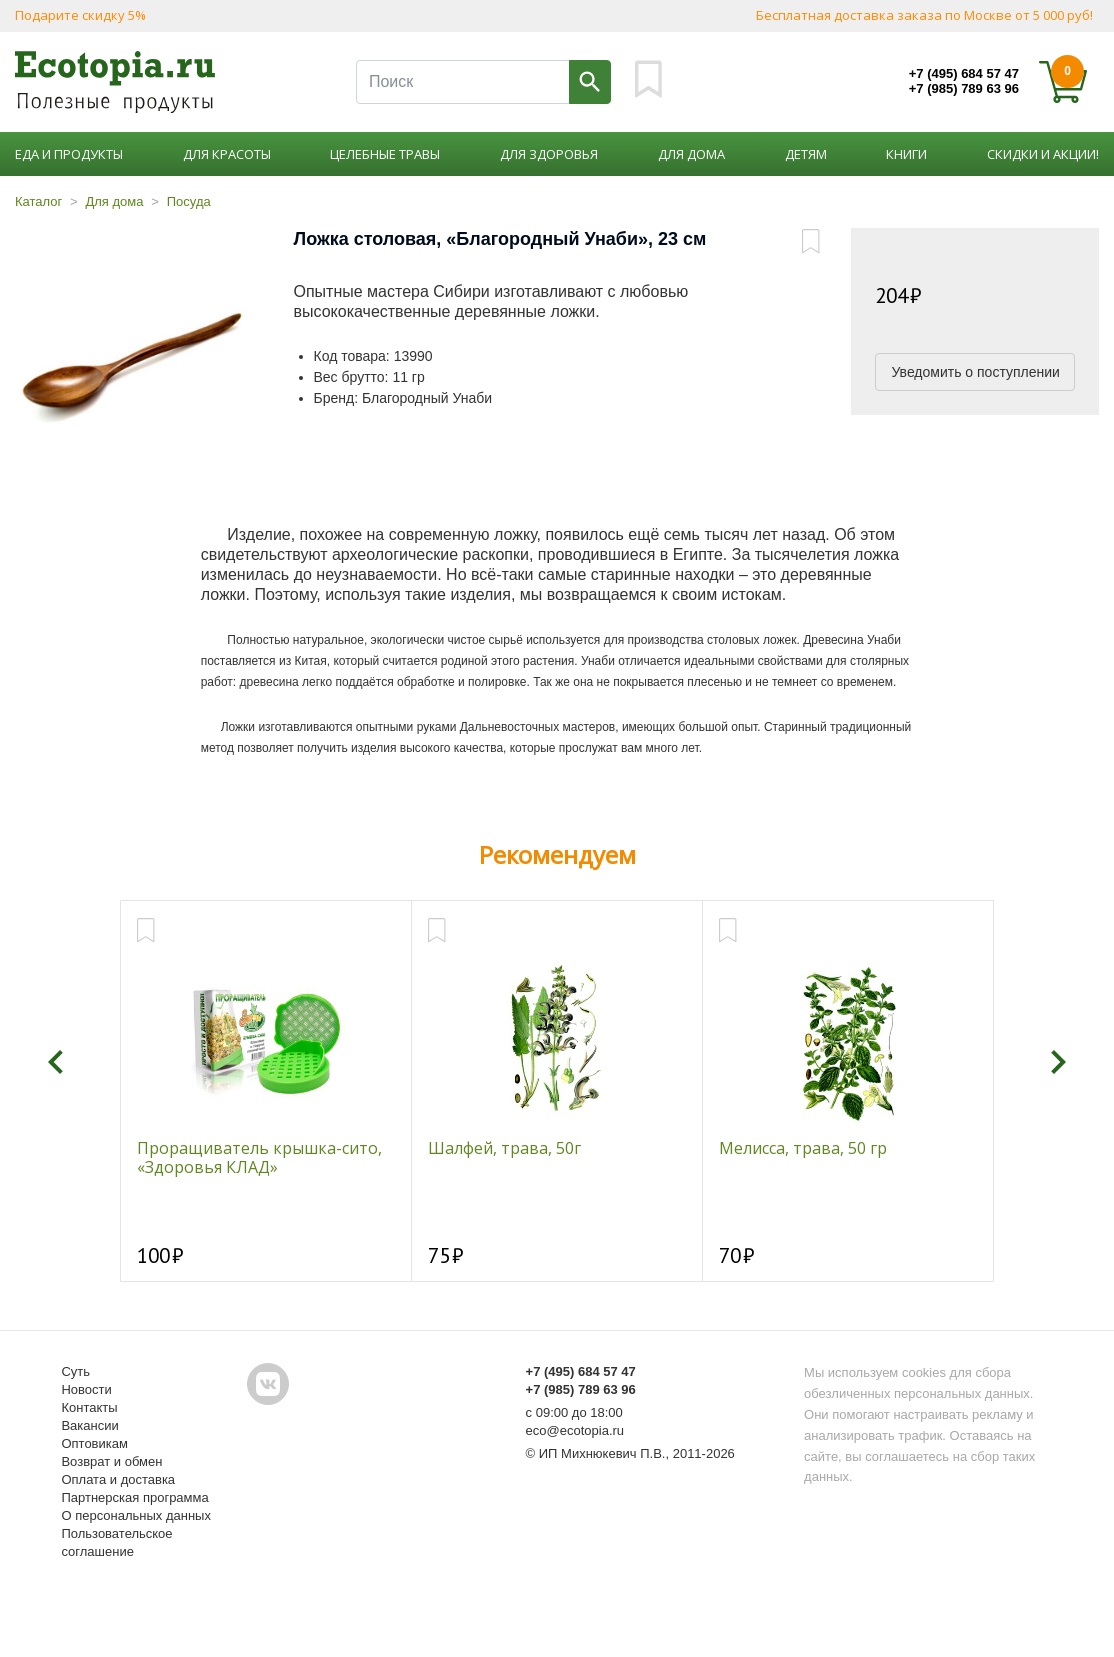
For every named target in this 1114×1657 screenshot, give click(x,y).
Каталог (38, 201)
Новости (86, 1389)
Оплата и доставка (118, 1479)
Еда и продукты (69, 154)
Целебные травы (385, 154)
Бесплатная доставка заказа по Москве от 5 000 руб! (924, 15)
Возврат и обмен (111, 1461)
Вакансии (89, 1425)
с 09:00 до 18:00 (574, 1412)
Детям (806, 154)
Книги (906, 154)
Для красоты (227, 154)
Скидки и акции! (1043, 154)
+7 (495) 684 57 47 (964, 73)
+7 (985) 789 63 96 (964, 88)
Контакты (89, 1407)
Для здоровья (549, 154)
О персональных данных (136, 1515)
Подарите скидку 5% (80, 15)
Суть (75, 1371)
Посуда (189, 201)
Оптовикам (94, 1443)
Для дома (691, 154)
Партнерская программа (134, 1497)
